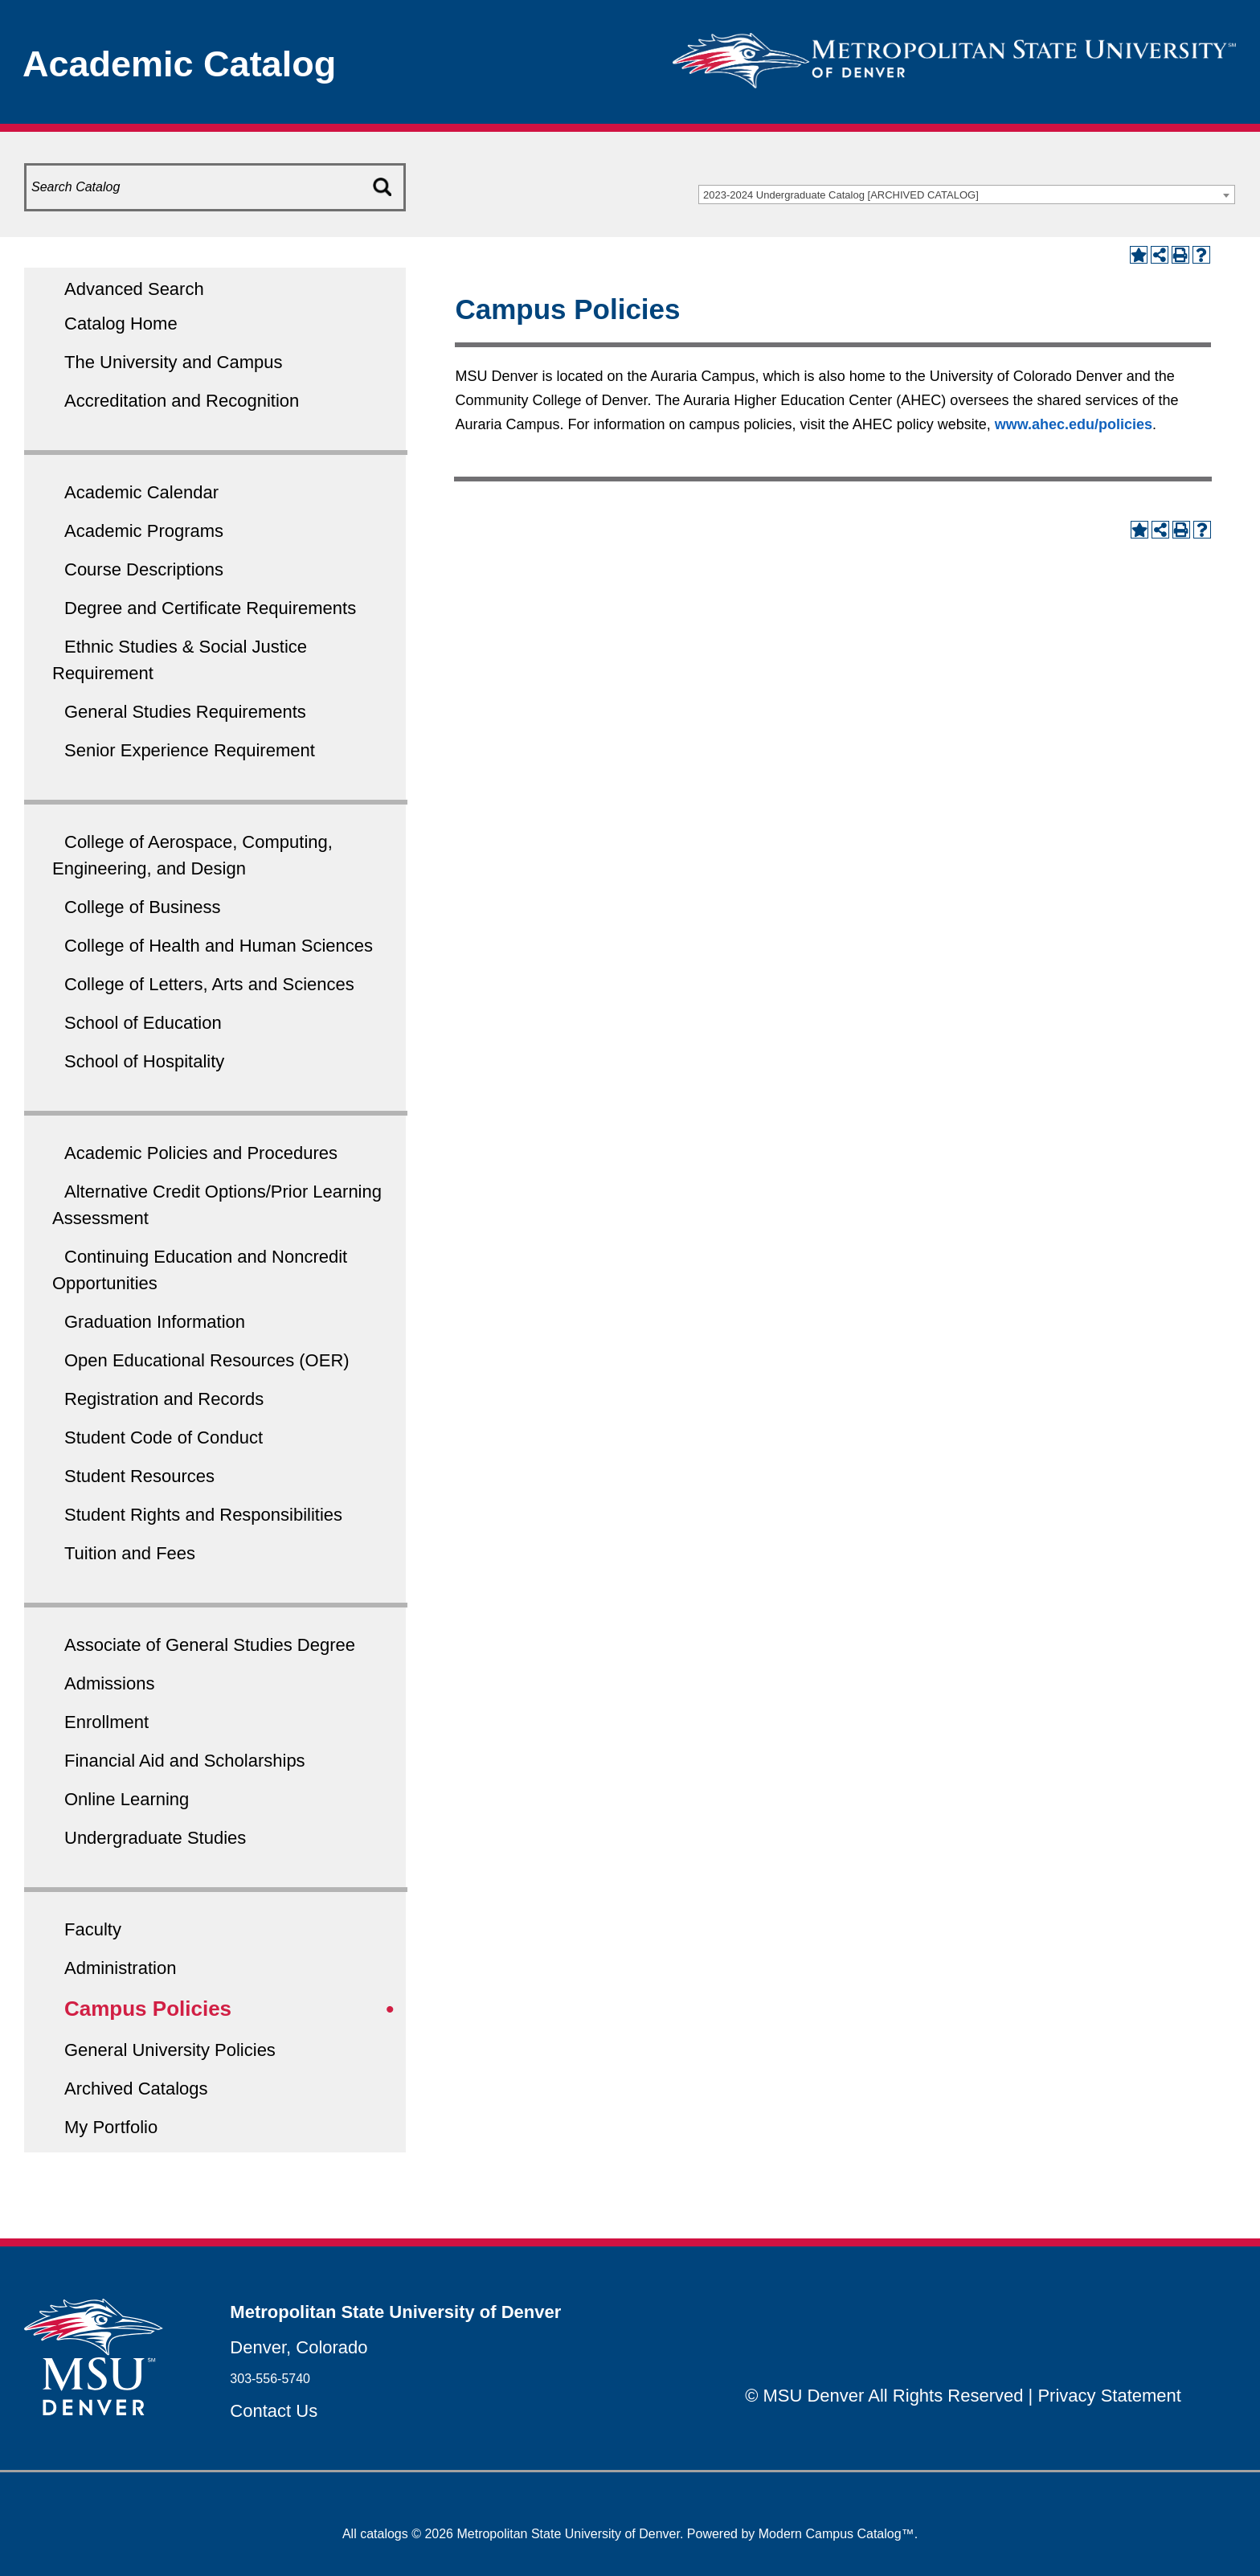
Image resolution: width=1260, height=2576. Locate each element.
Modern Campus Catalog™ (836, 2534)
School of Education (143, 1023)
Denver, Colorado (298, 2347)
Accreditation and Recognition (181, 401)
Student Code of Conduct (163, 1437)
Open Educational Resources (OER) (207, 1360)
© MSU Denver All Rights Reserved (884, 2396)
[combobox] (966, 194)
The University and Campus (173, 362)
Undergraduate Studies (155, 1838)
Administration (120, 1968)
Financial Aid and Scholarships (184, 1761)
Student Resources (139, 1476)
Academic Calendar (141, 492)
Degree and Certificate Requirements (210, 608)
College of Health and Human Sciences (218, 946)
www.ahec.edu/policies (1073, 424)
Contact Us (273, 2411)
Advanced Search (134, 289)
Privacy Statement (1109, 2396)
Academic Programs (143, 531)
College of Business (142, 907)
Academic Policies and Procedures (201, 1153)
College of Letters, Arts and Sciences (209, 984)
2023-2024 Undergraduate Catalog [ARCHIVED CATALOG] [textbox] (841, 195)
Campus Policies (147, 2009)
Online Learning (126, 1799)
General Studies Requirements (185, 712)
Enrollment (106, 1722)
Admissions (109, 1683)
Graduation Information (154, 1322)
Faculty (92, 1929)
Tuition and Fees (129, 1553)
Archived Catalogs (136, 2088)
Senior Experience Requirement (189, 750)
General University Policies (170, 2050)
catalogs (384, 2534)
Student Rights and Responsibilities (203, 1515)
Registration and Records (164, 1399)
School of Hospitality (144, 1061)
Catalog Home (121, 323)
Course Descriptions (143, 569)
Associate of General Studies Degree (209, 1645)
